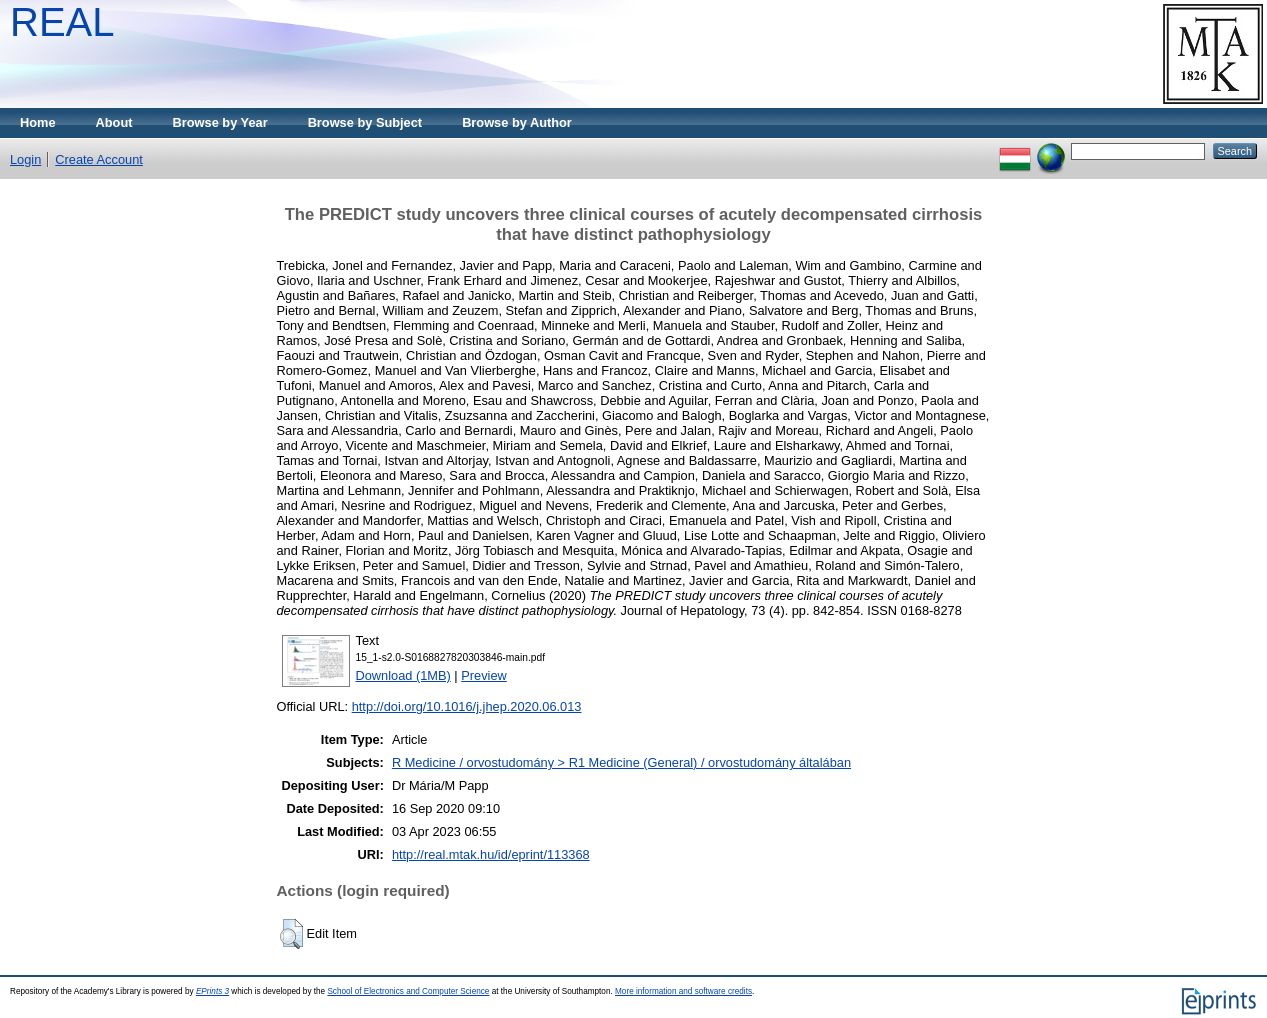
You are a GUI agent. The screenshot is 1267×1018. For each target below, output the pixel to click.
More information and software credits (683, 991)
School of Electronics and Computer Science (408, 991)
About (114, 122)
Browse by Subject (365, 122)
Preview (484, 675)
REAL (62, 22)
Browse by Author (517, 122)
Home (38, 122)
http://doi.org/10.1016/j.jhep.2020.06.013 (467, 706)
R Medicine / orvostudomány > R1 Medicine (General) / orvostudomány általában (621, 762)
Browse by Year (220, 122)
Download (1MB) (403, 675)
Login (25, 159)
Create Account (99, 159)
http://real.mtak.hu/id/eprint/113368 (491, 854)
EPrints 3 (212, 991)
